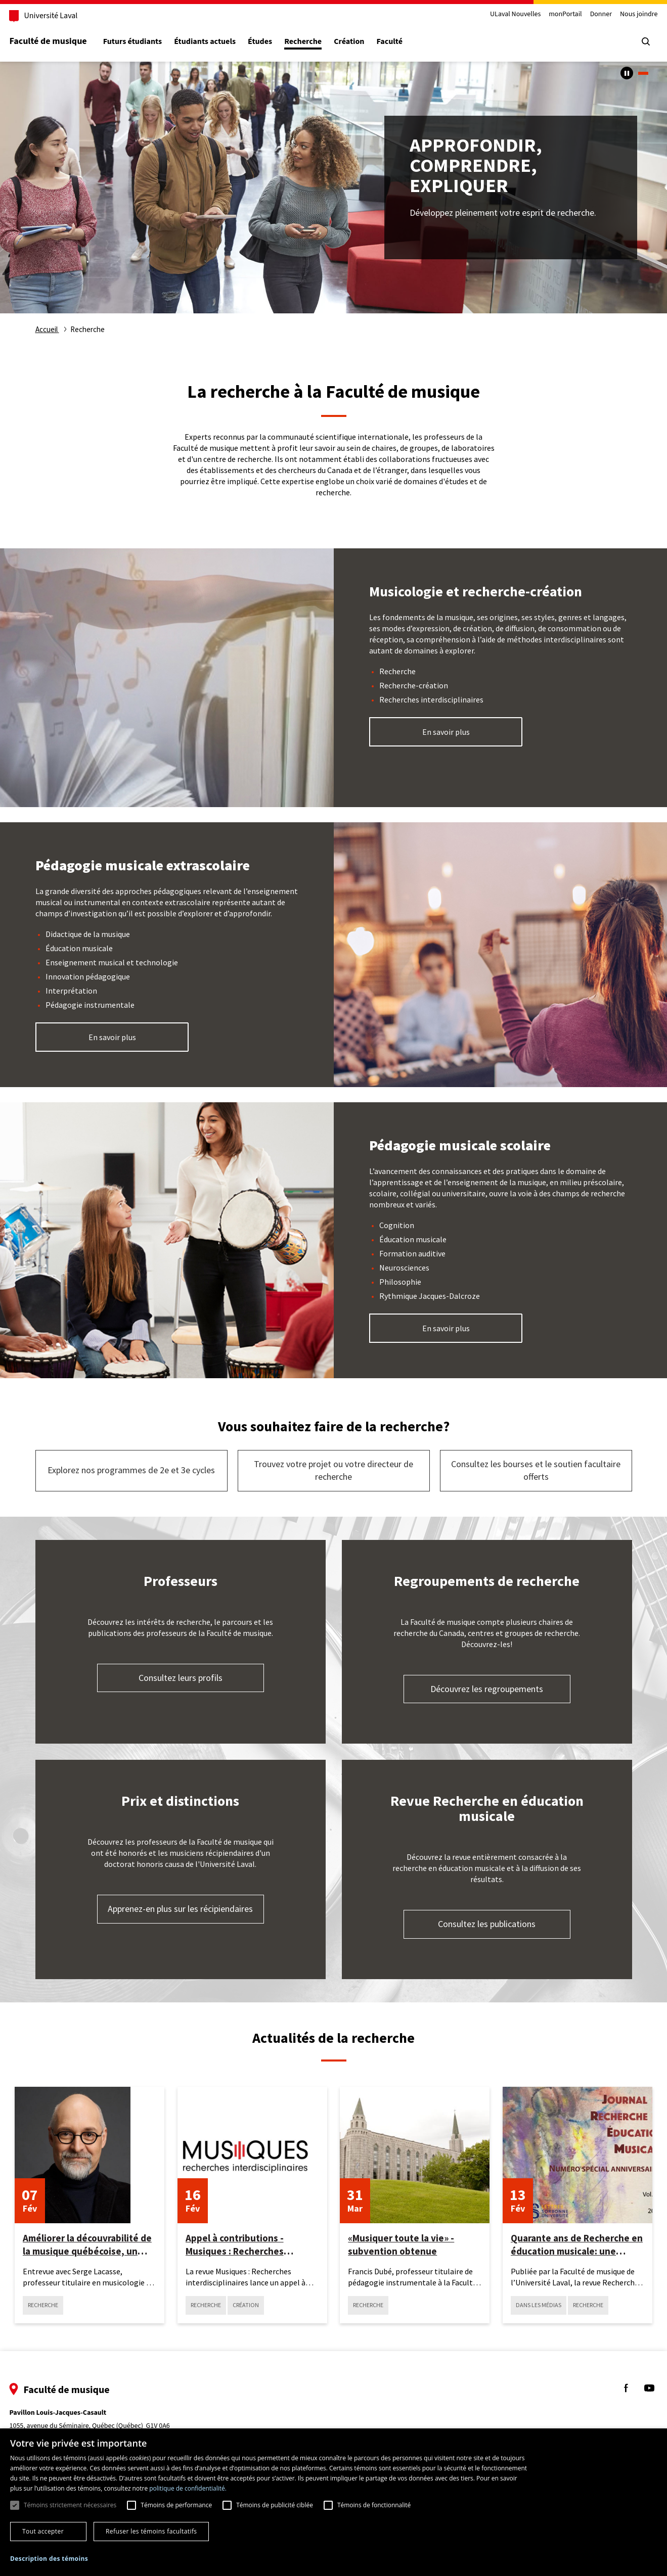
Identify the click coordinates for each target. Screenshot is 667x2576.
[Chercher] (626, 41)
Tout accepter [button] (43, 2531)
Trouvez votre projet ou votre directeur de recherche (333, 1470)
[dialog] (333, 2502)
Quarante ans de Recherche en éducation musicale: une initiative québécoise (577, 2245)
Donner (582, 14)
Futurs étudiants (151, 41)
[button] (49, 2559)
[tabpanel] (333, 187)
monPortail (546, 14)
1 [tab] (643, 73)
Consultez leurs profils (181, 1677)
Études (279, 41)
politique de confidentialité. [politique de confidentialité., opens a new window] (188, 2488)
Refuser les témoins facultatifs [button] (151, 2531)
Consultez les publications (487, 1924)
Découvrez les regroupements (486, 1689)
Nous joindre (620, 14)
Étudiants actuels (224, 41)
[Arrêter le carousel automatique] (626, 73)
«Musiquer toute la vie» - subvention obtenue (401, 2244)
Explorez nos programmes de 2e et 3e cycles (131, 1470)
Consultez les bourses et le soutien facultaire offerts (535, 1470)
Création (368, 41)
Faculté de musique (67, 41)
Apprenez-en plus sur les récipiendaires (180, 1908)
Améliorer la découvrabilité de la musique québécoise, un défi (87, 2245)
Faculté (408, 41)
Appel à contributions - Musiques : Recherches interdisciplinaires (235, 2245)
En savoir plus (446, 732)
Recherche (322, 41)
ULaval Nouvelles (496, 14)
